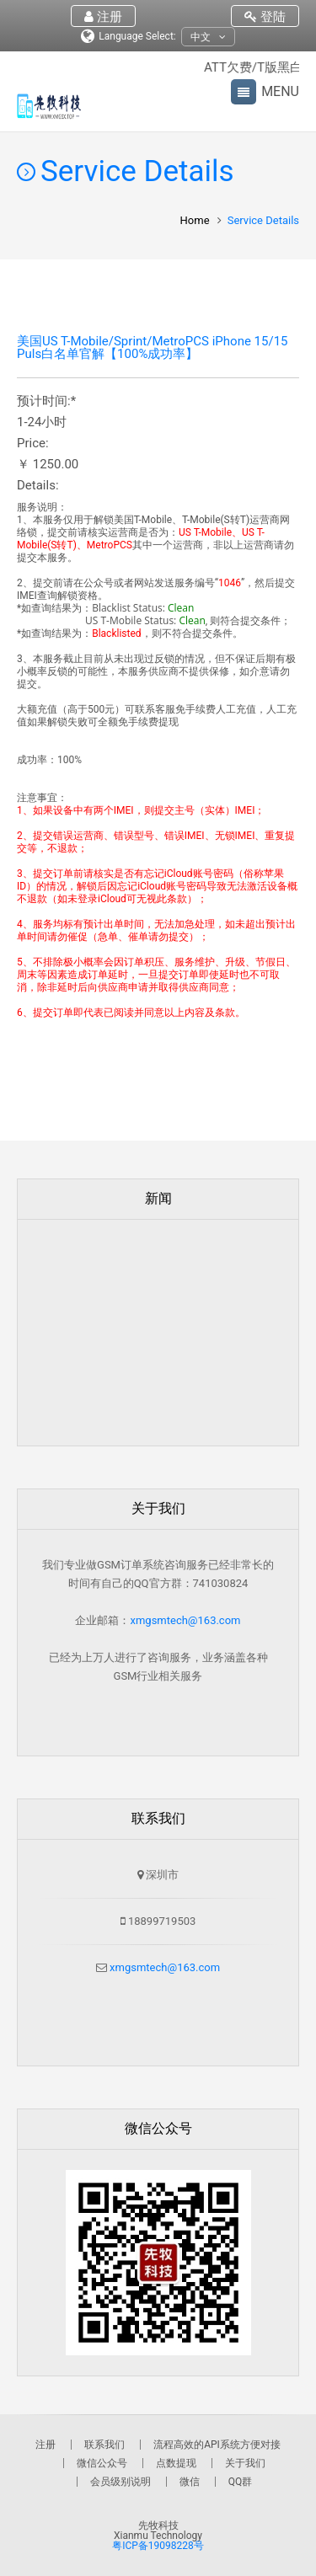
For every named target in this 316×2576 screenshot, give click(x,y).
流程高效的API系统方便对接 (217, 2444)
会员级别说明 (120, 2482)
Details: (38, 485)
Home (195, 220)
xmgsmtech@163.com (185, 1620)
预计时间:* (46, 401)
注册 (103, 16)
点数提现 (176, 2463)
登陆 (265, 16)
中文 (208, 37)
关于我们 (245, 2463)
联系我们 (104, 2444)
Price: (33, 443)
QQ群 (240, 2482)
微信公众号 (102, 2463)
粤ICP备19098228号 (158, 2546)
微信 (189, 2482)
